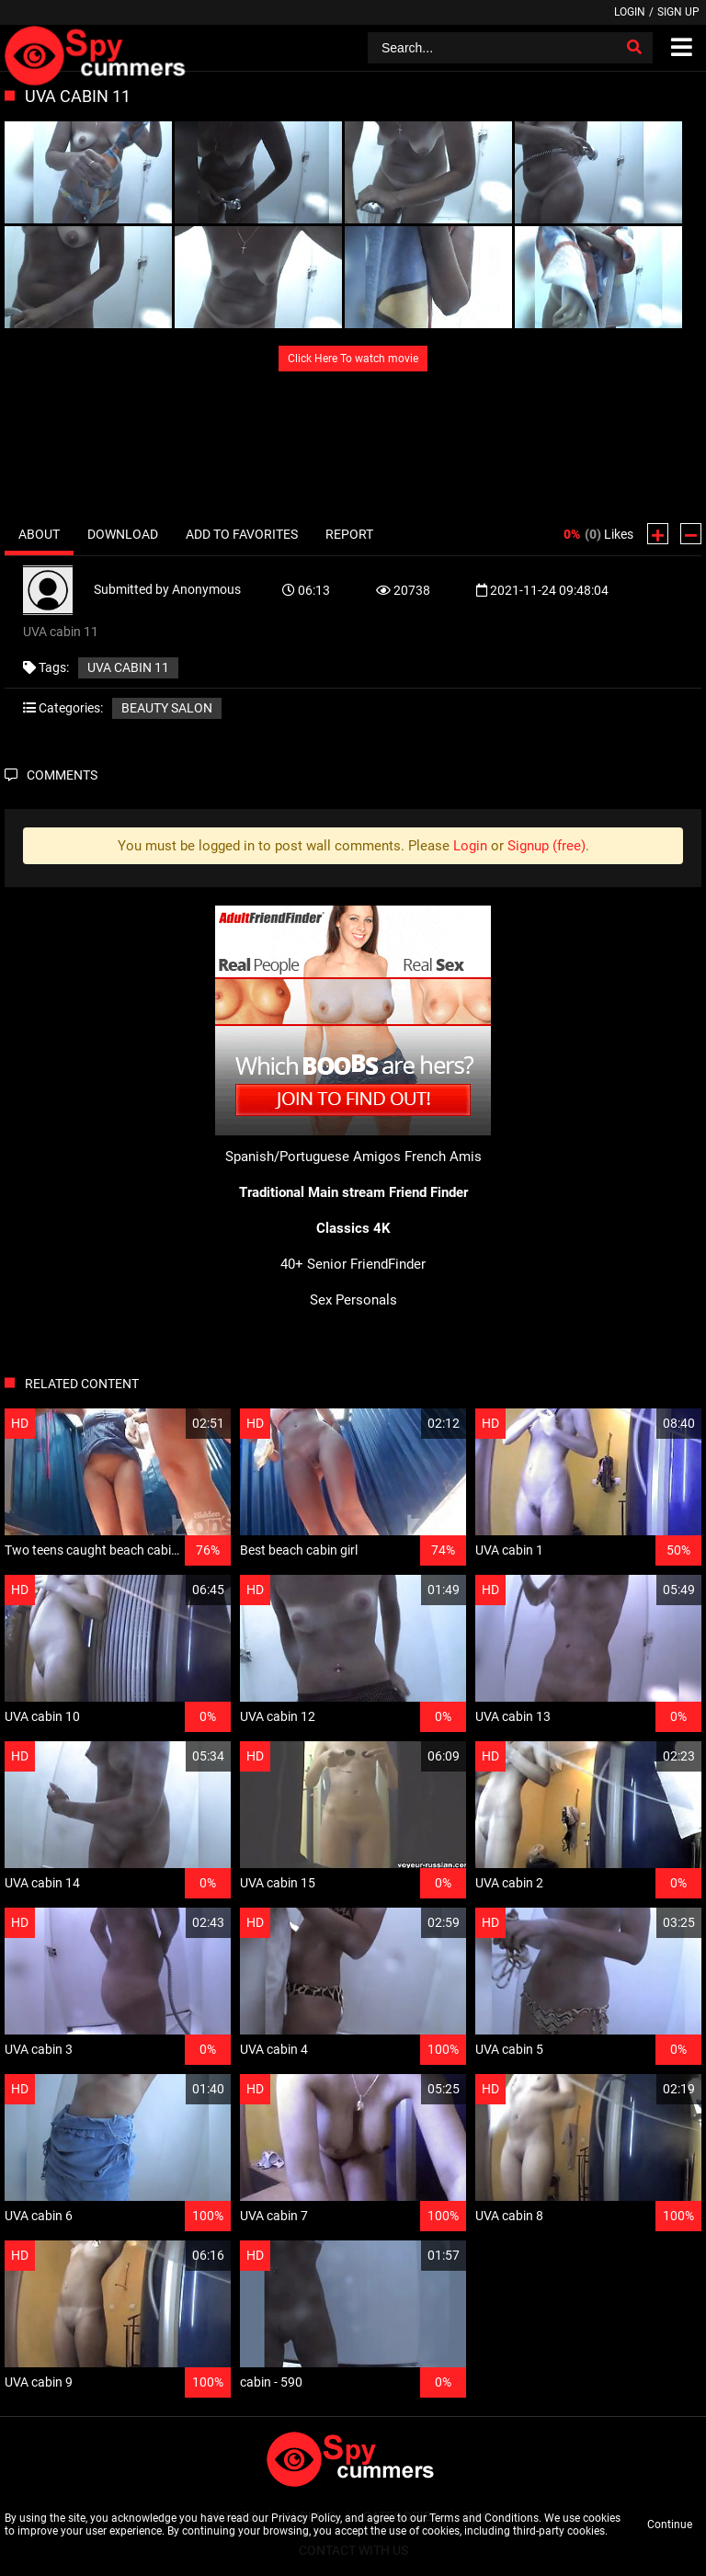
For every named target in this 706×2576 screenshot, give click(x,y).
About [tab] (39, 534)
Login (629, 12)
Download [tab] (122, 534)
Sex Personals (353, 1300)
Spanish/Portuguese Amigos (313, 1156)
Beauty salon (166, 708)
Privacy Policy (305, 2518)
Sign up (678, 12)
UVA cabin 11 (128, 667)
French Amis (443, 1156)
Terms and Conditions (484, 2518)
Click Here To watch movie (353, 358)
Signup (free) (546, 846)
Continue (669, 2524)
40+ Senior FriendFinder (353, 1264)
